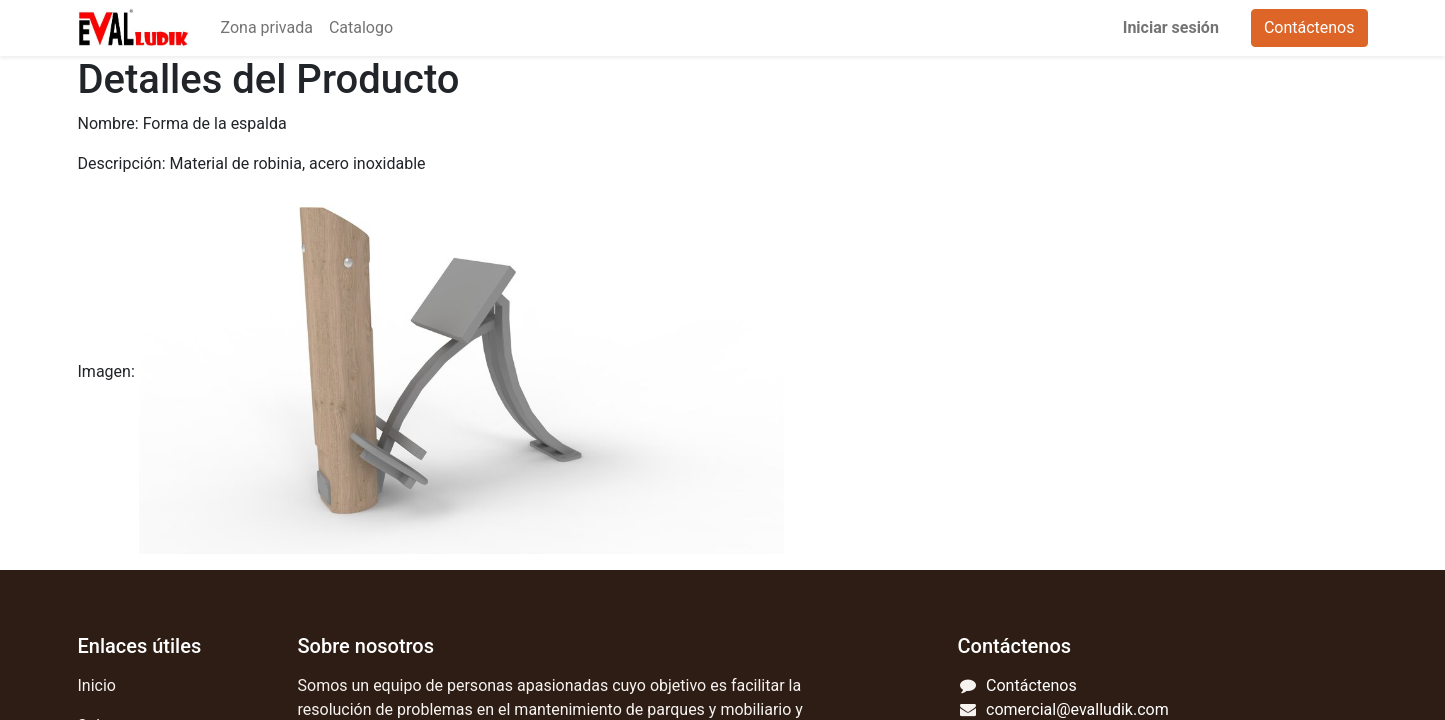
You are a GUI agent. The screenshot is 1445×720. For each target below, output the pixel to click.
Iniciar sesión (1171, 27)
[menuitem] (267, 28)
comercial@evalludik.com (1077, 709)
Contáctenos (1309, 27)
